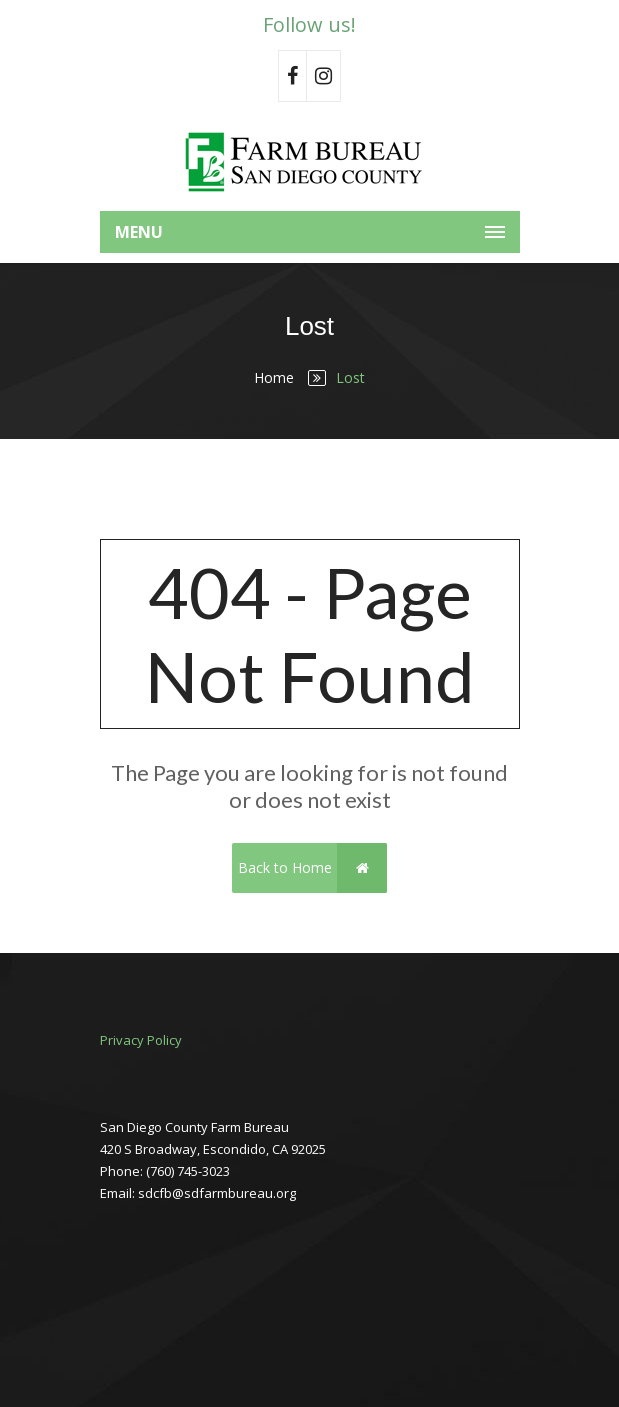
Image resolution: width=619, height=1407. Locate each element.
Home (274, 377)
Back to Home (312, 868)
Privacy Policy (141, 1040)
